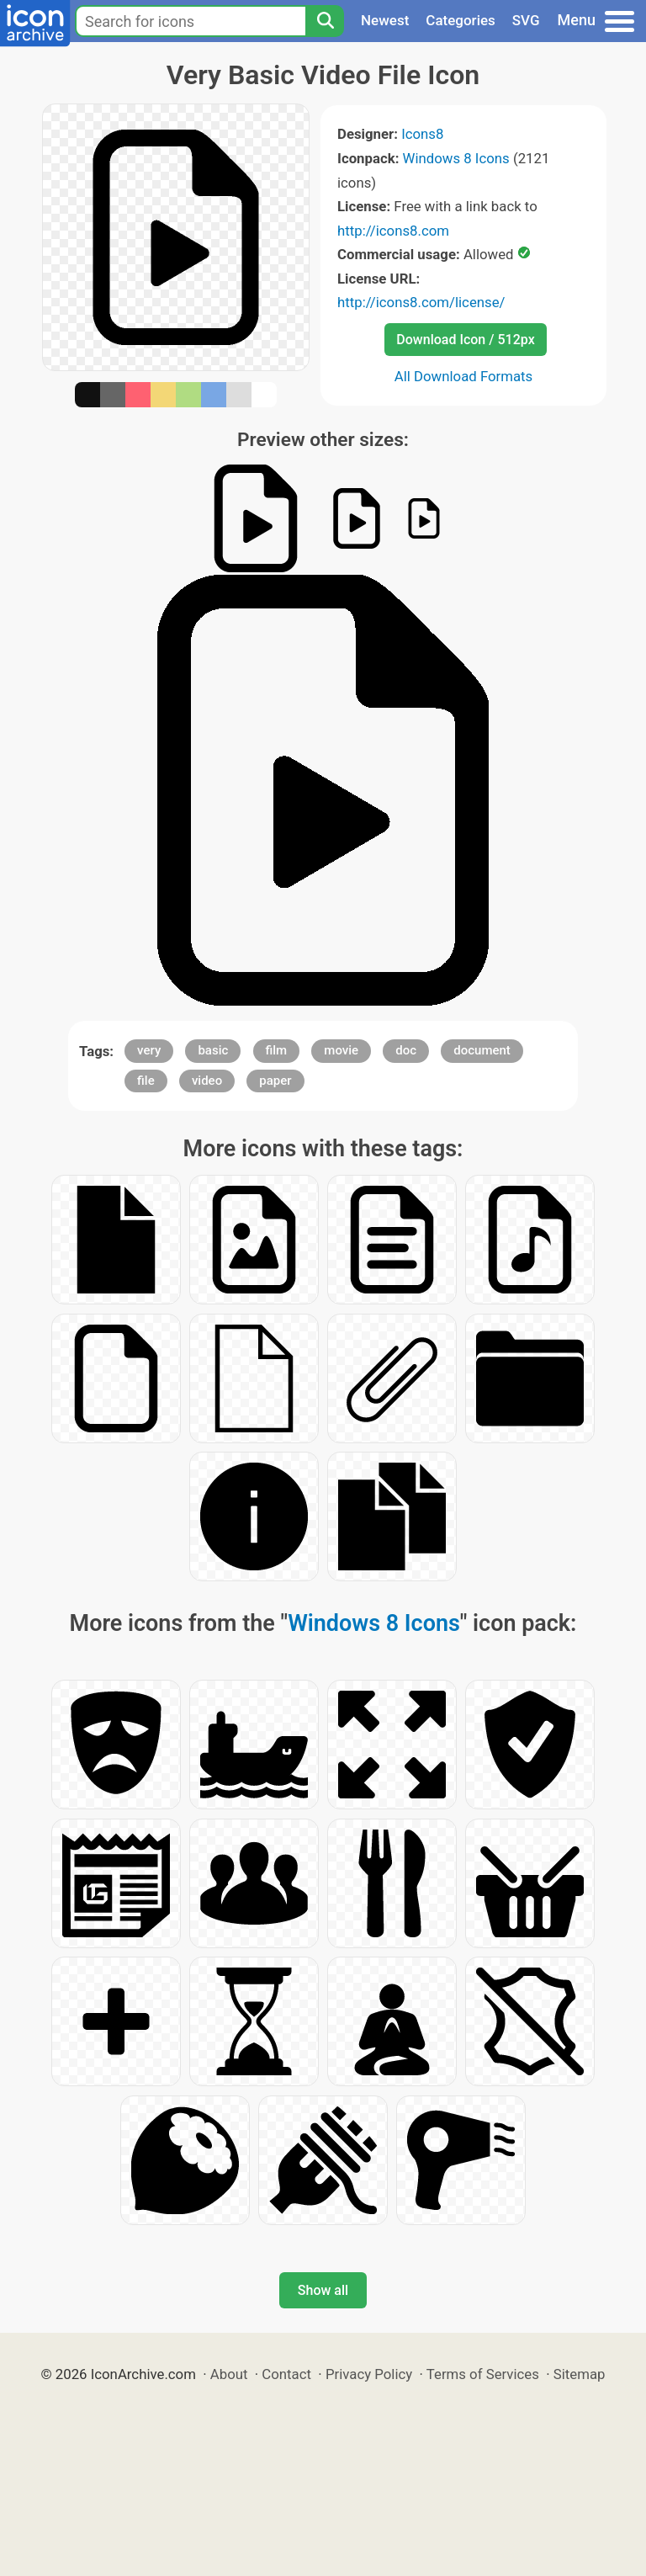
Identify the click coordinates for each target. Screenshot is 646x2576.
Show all (323, 2290)
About (229, 2374)
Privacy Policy (369, 2374)
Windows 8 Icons (456, 158)
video (207, 1080)
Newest (385, 20)
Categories (460, 20)
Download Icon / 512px (465, 340)
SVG (526, 20)
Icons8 (422, 133)
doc (405, 1050)
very (149, 1050)
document (482, 1050)
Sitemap (579, 2374)
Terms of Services (482, 2374)
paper (275, 1080)
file (146, 1080)
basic (213, 1050)
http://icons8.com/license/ (421, 302)
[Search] (324, 21)
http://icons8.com (393, 230)
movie (341, 1050)
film (277, 1050)
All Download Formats (463, 376)
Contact (286, 2374)
